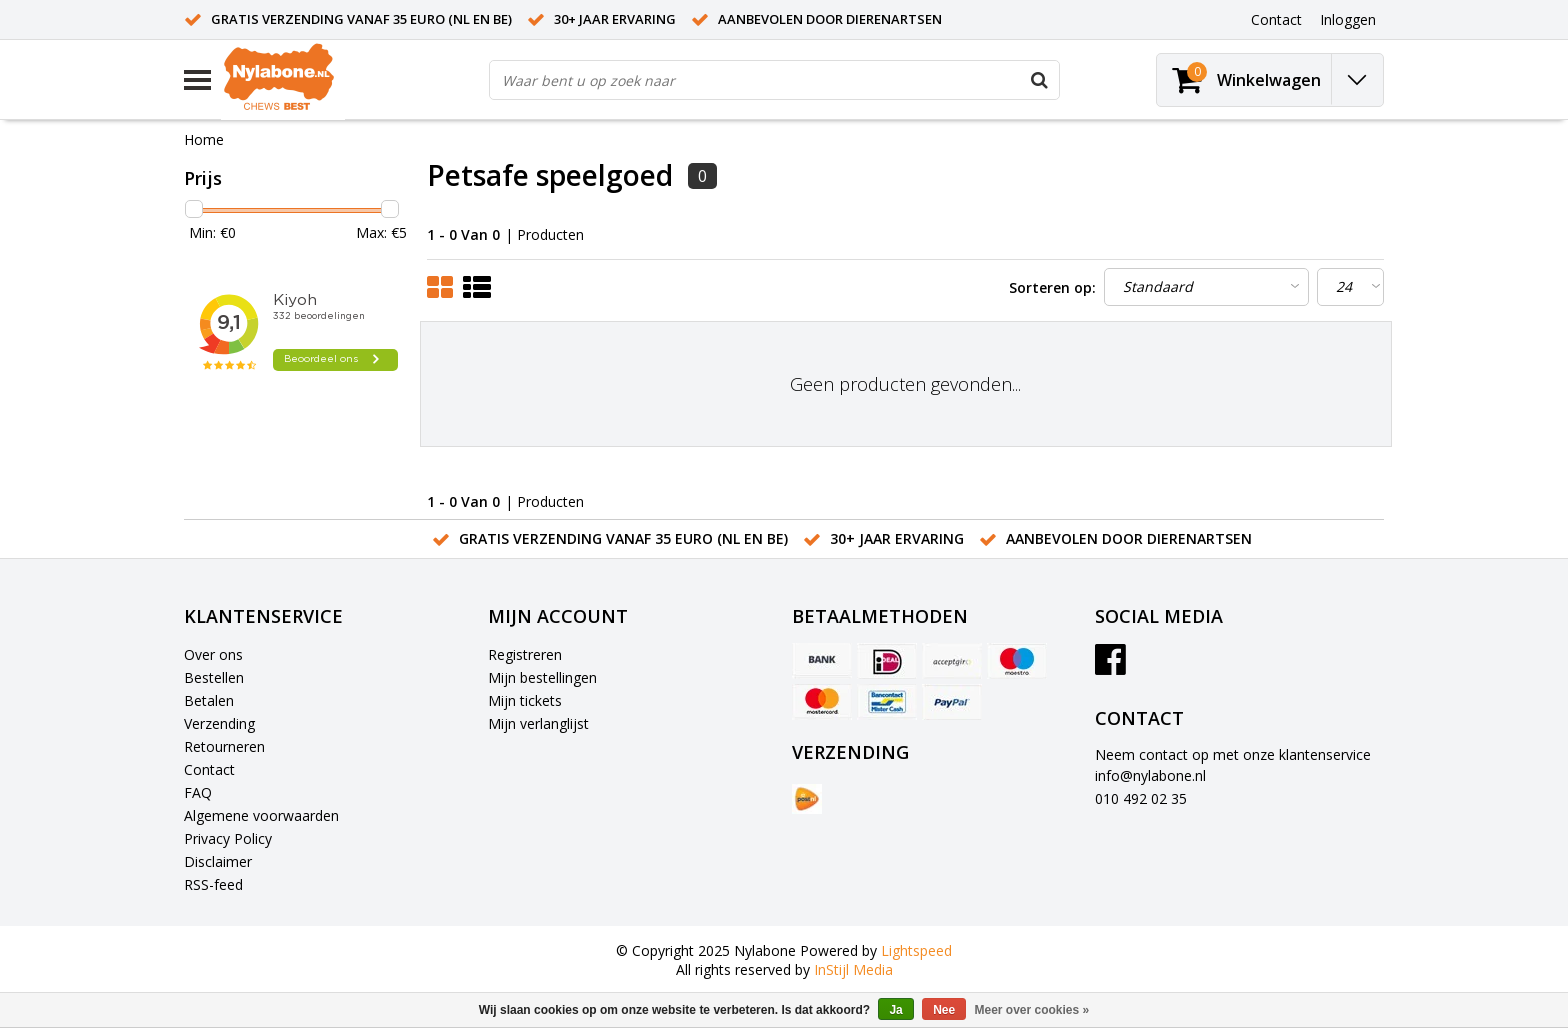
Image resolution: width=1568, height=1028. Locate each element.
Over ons (213, 654)
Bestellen (214, 677)
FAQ (198, 792)
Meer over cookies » (1032, 1010)
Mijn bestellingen (542, 677)
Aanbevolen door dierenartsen (830, 19)
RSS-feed (213, 884)
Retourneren (224, 746)
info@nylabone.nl (1150, 775)
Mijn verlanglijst (538, 723)
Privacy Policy (228, 838)
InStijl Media (853, 969)
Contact (209, 769)
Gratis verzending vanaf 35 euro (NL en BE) (361, 19)
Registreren (525, 654)
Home (204, 139)
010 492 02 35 (1141, 798)
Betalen (209, 700)
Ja (895, 1010)
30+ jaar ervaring (615, 19)
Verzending (219, 723)
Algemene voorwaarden (261, 815)
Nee (944, 1010)
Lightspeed (916, 950)
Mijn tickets (525, 700)
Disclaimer (218, 861)
